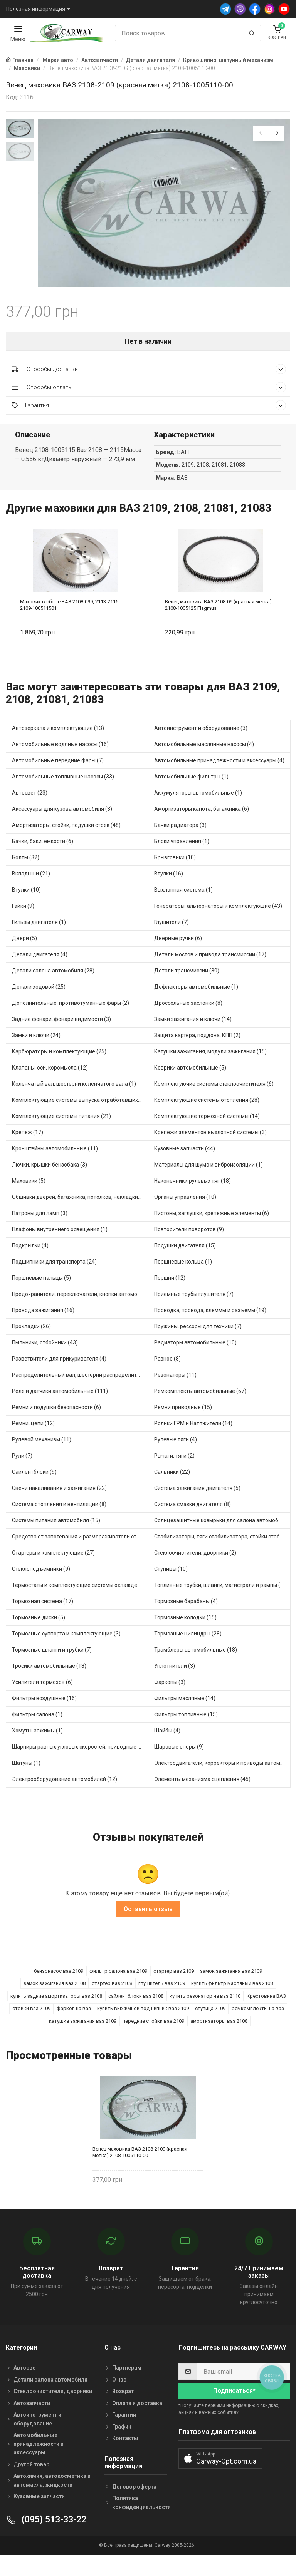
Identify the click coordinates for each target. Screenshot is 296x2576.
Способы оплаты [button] (149, 405)
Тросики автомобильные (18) (49, 1685)
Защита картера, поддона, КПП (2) (197, 1054)
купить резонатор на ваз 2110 (205, 2014)
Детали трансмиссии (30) (186, 989)
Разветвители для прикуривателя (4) (59, 1377)
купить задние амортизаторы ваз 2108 (56, 2014)
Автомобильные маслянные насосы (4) (204, 763)
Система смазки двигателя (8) (192, 1523)
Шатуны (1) (26, 1782)
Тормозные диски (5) (38, 1636)
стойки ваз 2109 (31, 2027)
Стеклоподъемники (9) (41, 1588)
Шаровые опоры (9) (179, 1766)
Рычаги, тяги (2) (174, 1474)
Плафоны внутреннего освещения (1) (60, 1248)
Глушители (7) (171, 941)
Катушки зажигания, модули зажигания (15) (210, 1070)
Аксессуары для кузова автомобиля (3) (62, 828)
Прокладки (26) (31, 1345)
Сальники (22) (172, 1491)
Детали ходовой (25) (39, 1006)
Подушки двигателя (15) (185, 1264)
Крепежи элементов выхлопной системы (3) (210, 1151)
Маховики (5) (28, 1200)
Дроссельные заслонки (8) (188, 1022)
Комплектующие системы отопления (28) (206, 1119)
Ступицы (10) (171, 1588)
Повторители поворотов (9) (189, 1248)
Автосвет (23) (29, 811)
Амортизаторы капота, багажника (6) (201, 828)
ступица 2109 (210, 2027)
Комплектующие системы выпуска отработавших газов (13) (80, 1119)
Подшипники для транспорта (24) (54, 1280)
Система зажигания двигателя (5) (197, 1507)
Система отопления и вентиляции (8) (59, 1523)
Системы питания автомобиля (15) (56, 1539)
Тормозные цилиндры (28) (188, 1652)
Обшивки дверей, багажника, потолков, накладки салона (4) (80, 1216)
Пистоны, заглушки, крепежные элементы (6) (211, 1232)
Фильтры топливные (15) (186, 1733)
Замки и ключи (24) (36, 1054)
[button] (220, 2477)
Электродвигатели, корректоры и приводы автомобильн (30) (222, 1782)
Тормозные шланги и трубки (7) (52, 1668)
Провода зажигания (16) (43, 1329)
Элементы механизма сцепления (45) (202, 1798)
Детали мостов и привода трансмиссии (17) (210, 973)
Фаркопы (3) (169, 1701)
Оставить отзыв (148, 1927)
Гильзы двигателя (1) (39, 941)
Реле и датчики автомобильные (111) (60, 1410)
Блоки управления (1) (181, 860)
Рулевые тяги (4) (175, 1458)
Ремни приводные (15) (183, 1426)
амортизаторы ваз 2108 (218, 2039)
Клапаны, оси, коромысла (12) (50, 1086)
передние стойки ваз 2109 (153, 2039)
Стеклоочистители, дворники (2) (195, 1571)
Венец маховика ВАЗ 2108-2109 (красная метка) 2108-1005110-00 (139, 2170)
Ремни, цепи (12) (33, 1442)
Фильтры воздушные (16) (44, 1717)
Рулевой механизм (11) (41, 1458)
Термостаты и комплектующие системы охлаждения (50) (80, 1604)
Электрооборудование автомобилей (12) (64, 1798)
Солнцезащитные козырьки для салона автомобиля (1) (222, 1539)
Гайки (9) (23, 925)
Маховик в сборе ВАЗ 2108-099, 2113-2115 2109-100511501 (69, 623)
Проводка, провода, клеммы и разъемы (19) (210, 1329)
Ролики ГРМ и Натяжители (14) (193, 1442)
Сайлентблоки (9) (34, 1491)
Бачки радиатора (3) (180, 844)
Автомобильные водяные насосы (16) (60, 763)
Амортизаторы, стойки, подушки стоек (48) (66, 844)
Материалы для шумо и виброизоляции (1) (208, 1183)
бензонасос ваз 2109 (58, 1989)
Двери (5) (24, 957)
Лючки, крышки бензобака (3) (49, 1183)
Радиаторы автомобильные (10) (195, 1361)
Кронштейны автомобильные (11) (55, 1167)
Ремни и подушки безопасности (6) (56, 1426)
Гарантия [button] (149, 423)
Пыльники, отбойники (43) (45, 1361)
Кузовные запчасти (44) (184, 1167)
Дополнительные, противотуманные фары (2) (70, 1022)
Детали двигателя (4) (39, 973)
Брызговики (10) (175, 876)
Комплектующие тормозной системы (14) (207, 1135)
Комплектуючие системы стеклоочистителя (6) (214, 1103)
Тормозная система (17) (42, 1620)
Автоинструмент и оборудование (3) (200, 747)
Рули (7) (22, 1474)
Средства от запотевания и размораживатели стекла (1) (80, 1555)
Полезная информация (35, 9)
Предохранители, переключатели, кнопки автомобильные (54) (80, 1313)
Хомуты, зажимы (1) (37, 1749)
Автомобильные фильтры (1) (191, 795)
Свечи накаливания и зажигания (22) (59, 1507)
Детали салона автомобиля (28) (53, 989)
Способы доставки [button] (149, 387)
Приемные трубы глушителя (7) (194, 1313)
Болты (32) (25, 876)
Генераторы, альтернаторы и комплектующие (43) (218, 925)
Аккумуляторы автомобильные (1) (198, 811)
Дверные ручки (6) (178, 957)
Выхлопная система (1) (183, 909)
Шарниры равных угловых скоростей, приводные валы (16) (80, 1766)
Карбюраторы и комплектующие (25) (59, 1070)
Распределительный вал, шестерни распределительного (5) (80, 1394)
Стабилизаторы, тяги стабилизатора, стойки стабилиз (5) (222, 1555)
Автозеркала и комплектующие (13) (58, 747)
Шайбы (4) (167, 1749)
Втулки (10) (26, 909)
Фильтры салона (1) (37, 1733)
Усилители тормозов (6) (42, 1701)
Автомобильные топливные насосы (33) (63, 795)
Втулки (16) (168, 892)
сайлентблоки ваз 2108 (135, 2014)
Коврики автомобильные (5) (190, 1086)
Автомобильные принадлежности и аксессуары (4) (219, 779)
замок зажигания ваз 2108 (55, 2002)
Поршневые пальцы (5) (41, 1297)
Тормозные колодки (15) (185, 1636)
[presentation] (261, 133)
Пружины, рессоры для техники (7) (198, 1345)
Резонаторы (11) (175, 1394)
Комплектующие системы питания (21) (61, 1135)
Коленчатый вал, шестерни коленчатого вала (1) (74, 1103)
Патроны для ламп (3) (39, 1232)
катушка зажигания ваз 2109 (82, 2039)
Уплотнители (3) (174, 1685)
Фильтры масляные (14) (184, 1717)
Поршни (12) (169, 1297)
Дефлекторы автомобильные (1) (196, 1006)
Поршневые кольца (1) (183, 1280)
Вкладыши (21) (31, 892)
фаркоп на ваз (74, 2027)
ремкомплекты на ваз (258, 2027)
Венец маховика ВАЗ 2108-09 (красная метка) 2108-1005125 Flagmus (218, 623)
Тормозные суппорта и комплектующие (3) (66, 1652)
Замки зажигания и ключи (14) (193, 1038)
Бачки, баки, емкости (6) (42, 860)
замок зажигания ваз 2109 (231, 1989)
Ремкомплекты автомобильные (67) (200, 1410)
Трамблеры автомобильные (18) (195, 1668)
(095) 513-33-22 (46, 2538)
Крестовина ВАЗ (266, 2014)
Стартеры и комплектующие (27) (53, 1571)
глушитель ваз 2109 (161, 2002)
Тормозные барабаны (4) (186, 1620)
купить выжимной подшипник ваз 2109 (143, 2027)
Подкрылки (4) (30, 1264)
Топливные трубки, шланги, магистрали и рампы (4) (219, 1604)
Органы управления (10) (185, 1216)
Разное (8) (167, 1377)
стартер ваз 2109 (173, 1989)
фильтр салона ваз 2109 (118, 1989)
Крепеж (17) (27, 1151)
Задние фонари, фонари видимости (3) (61, 1038)
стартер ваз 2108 (112, 2002)
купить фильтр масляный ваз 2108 (232, 2002)
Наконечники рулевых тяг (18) (192, 1200)
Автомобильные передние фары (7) (58, 779)
